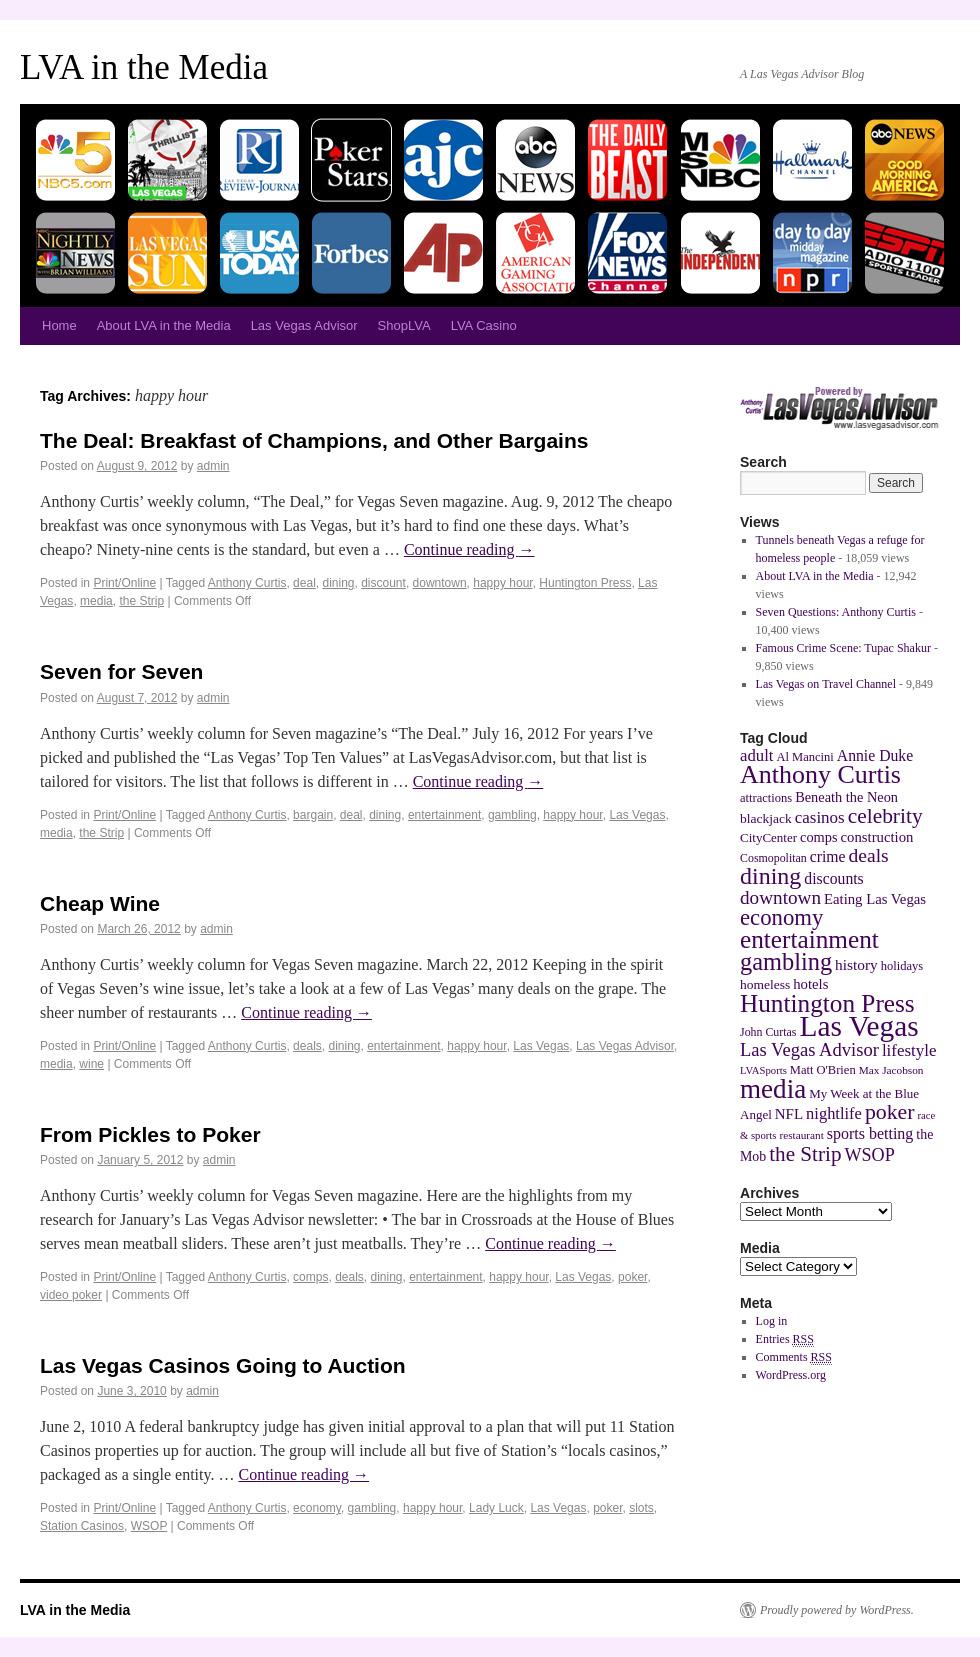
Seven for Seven (121, 671)
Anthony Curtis (247, 583)
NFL (789, 1114)
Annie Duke (875, 755)
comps (310, 1277)
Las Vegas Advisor (304, 325)
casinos (820, 817)
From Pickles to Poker (150, 1134)
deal (304, 583)
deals (307, 1046)
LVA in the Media (144, 67)
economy (317, 1508)
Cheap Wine (100, 903)
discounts (833, 878)
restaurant (801, 1135)
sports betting (870, 1133)
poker (632, 1277)
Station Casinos (82, 1526)
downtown (440, 583)
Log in (772, 1321)
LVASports (763, 1070)
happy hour (502, 583)
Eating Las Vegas (875, 899)
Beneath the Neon (846, 797)
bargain (313, 815)
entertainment (444, 815)
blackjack (766, 818)
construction (877, 837)
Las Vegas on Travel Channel (826, 684)
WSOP (149, 1526)
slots (641, 1508)
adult (756, 755)
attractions (766, 798)
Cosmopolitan (773, 858)
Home (59, 325)
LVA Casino (484, 325)
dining (338, 583)
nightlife (834, 1113)
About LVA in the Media (164, 325)
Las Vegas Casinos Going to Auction (223, 1365)
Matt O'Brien (823, 1070)
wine (91, 1064)
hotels (810, 984)
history (856, 964)
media (96, 601)
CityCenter (768, 837)
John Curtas (768, 1032)
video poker (71, 1295)
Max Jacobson (891, 1070)
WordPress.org (791, 1375)
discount (383, 583)
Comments (794, 1357)
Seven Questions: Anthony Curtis (836, 612)
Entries (785, 1339)
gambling (512, 815)
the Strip (141, 601)
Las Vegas (637, 815)
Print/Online (124, 583)
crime (828, 856)
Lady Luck (496, 1508)
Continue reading (469, 549)
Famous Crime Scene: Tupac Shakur (843, 648)
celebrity (885, 816)
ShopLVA (404, 325)
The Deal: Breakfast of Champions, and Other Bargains (314, 440)
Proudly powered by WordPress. (837, 1610)
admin (213, 466)
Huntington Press (585, 583)
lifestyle (909, 1050)
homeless (765, 984)
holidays (902, 966)
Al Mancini (804, 757)
